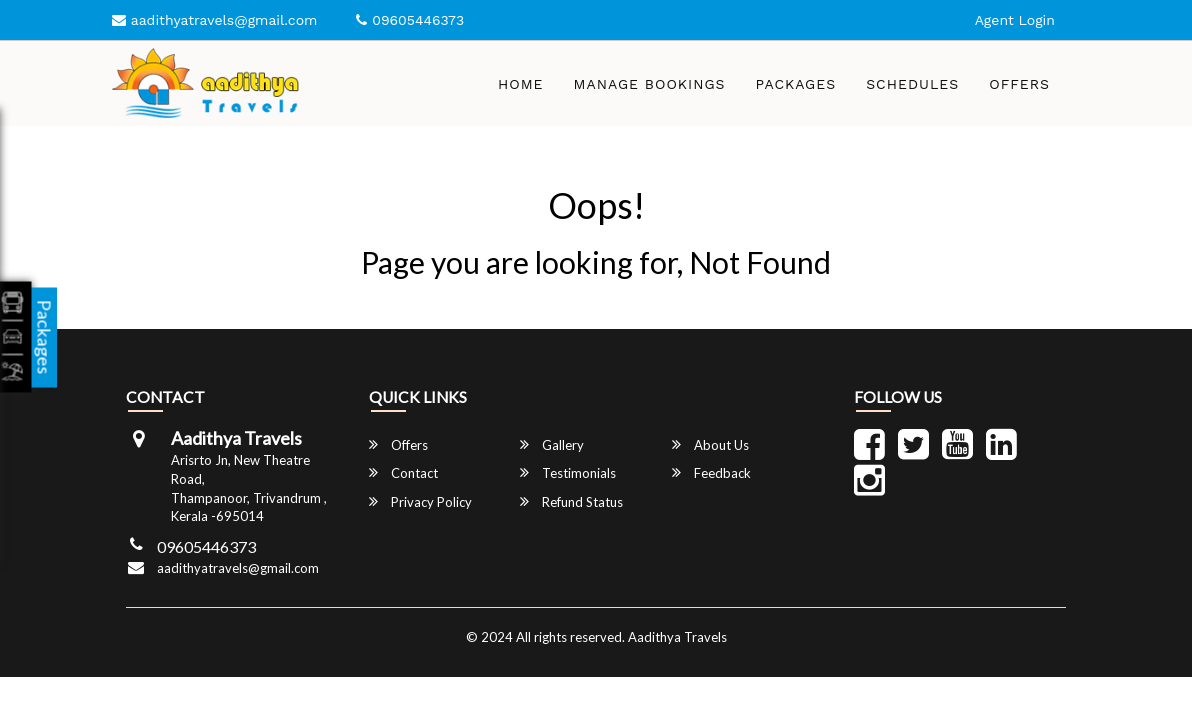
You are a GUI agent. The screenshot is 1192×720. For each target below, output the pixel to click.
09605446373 (395, 20)
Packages (796, 84)
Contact (403, 472)
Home (521, 84)
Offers (1019, 84)
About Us (710, 444)
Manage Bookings (650, 84)
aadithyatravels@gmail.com (214, 20)
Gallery (552, 444)
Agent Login (1015, 20)
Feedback (711, 472)
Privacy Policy (420, 501)
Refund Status (571, 501)
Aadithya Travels (677, 637)
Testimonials (568, 472)
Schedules (912, 84)
